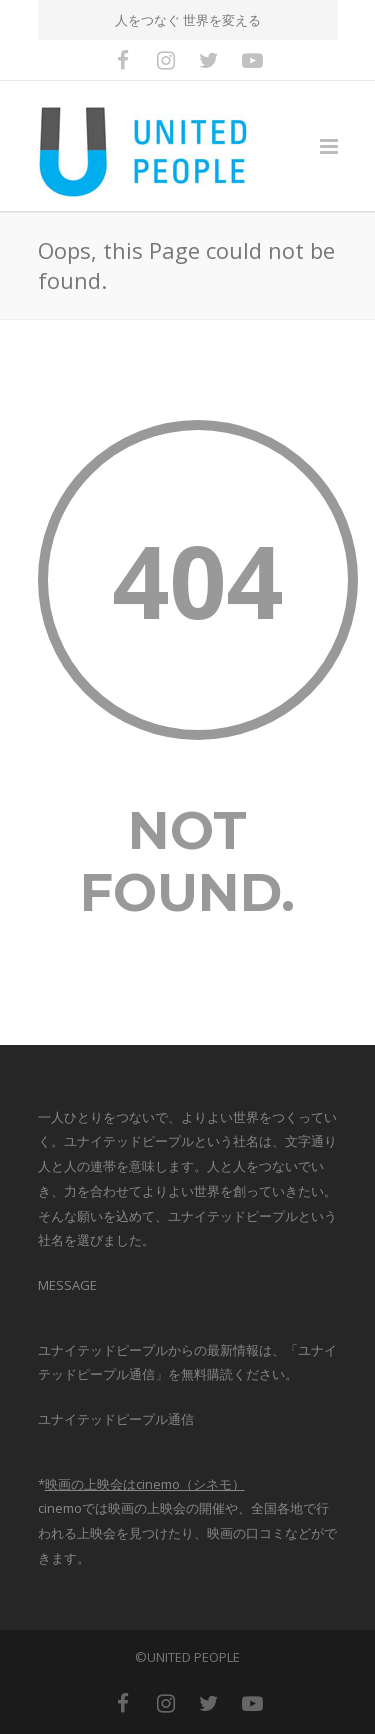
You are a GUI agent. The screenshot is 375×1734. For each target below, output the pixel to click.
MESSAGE (67, 1285)
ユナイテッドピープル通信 (116, 1419)
